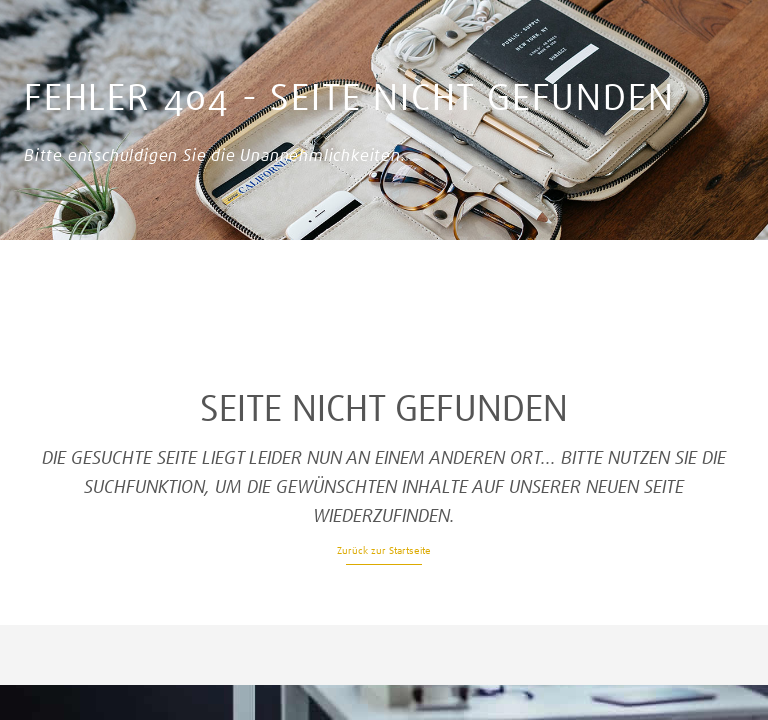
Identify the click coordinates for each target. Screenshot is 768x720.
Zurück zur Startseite (384, 550)
